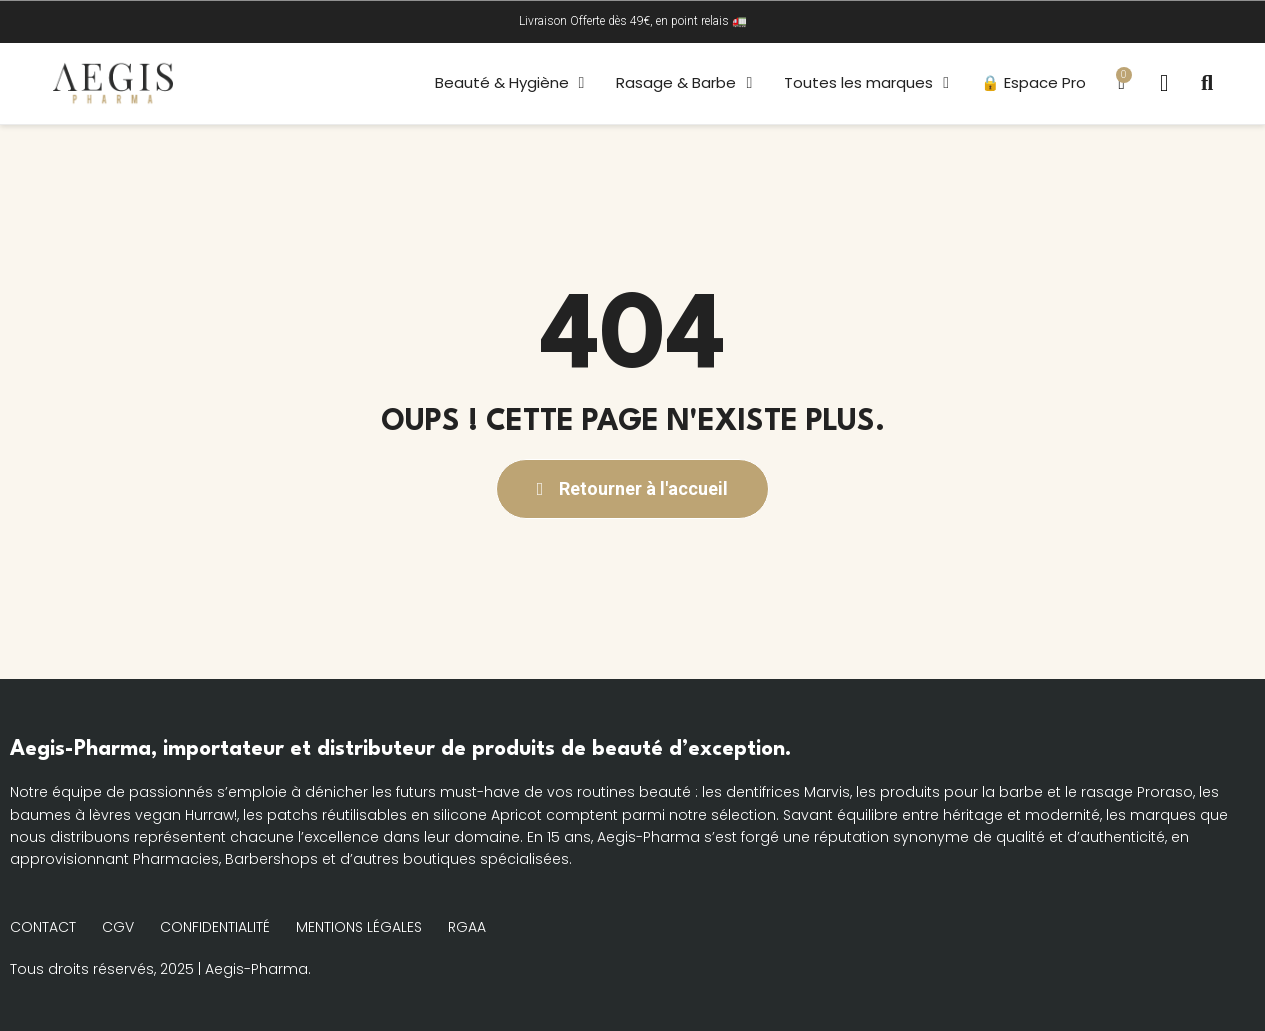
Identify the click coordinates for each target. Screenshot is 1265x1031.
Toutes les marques (864, 83)
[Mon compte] (1163, 83)
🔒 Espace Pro (1031, 82)
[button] (1207, 83)
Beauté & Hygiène (507, 83)
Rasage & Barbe (682, 83)
